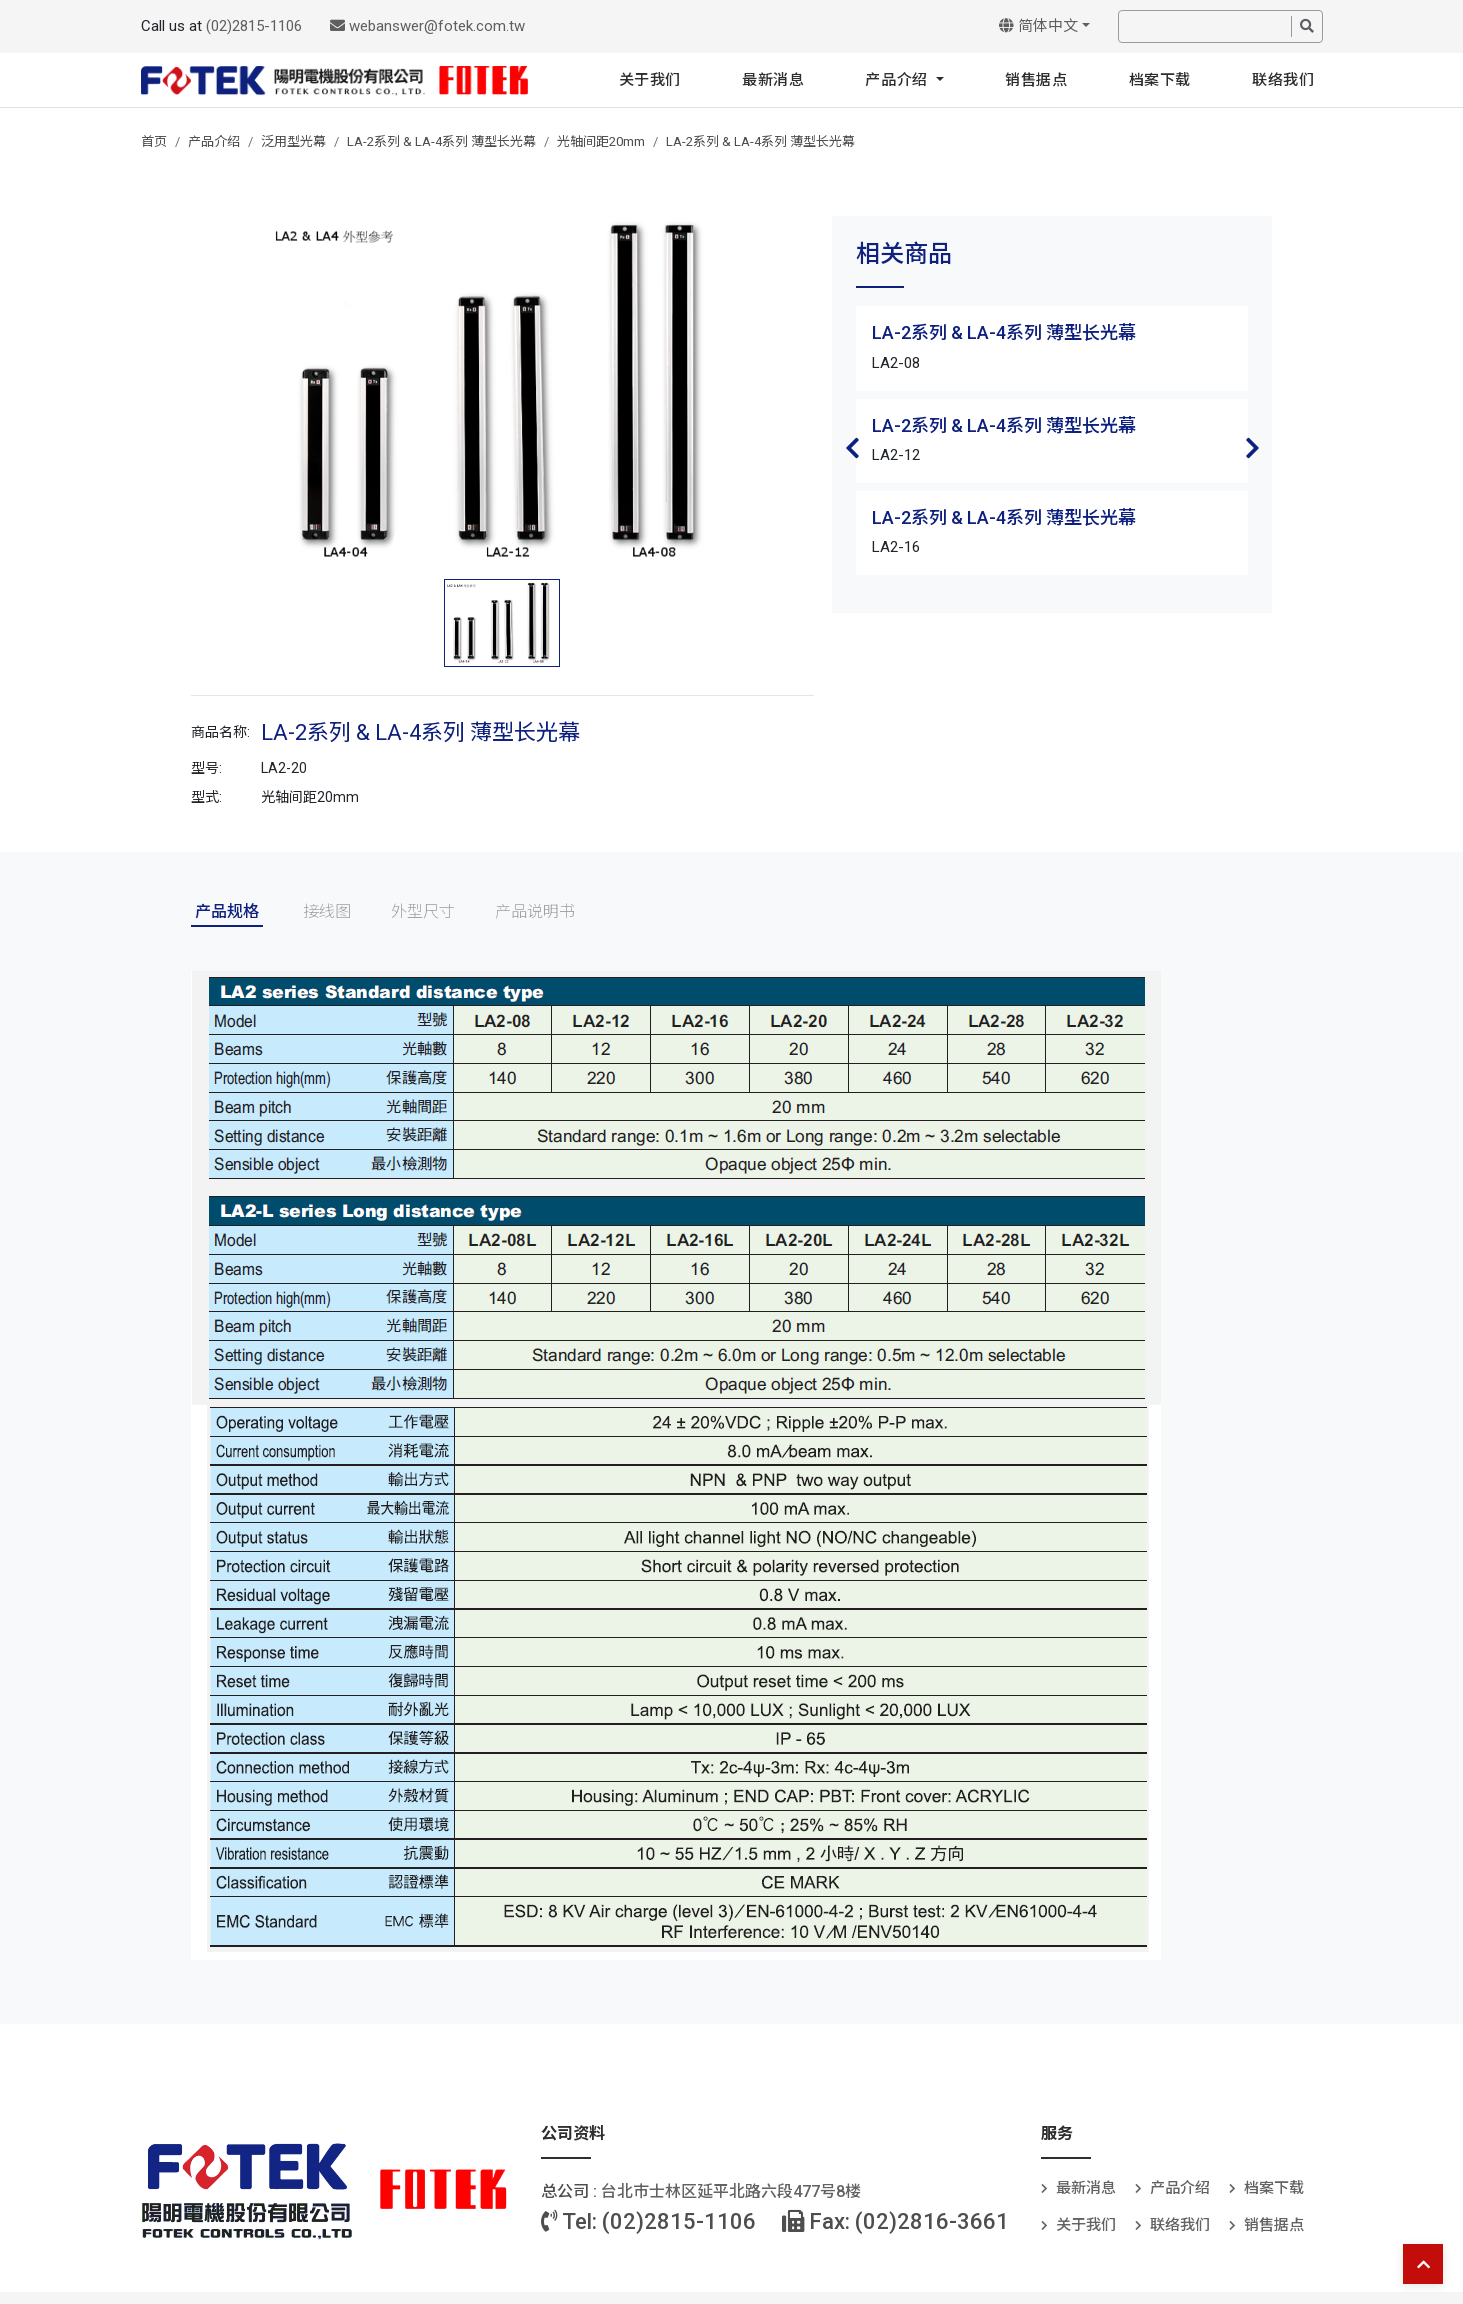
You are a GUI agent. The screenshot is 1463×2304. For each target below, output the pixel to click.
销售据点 (1036, 80)
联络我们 (1283, 80)
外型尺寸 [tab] (423, 911)
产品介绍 (898, 80)
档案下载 (1160, 80)
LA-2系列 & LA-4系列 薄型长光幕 (441, 141)
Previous (852, 448)
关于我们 (650, 80)
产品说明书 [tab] (535, 911)
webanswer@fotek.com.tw (427, 26)
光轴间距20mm (601, 141)
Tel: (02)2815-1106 (648, 2221)
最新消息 (773, 80)
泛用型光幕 (293, 141)
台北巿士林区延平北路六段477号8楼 (731, 2191)
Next (1252, 448)
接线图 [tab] (327, 911)
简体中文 (1038, 26)
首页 (154, 141)
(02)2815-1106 (254, 26)
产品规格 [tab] (227, 911)
